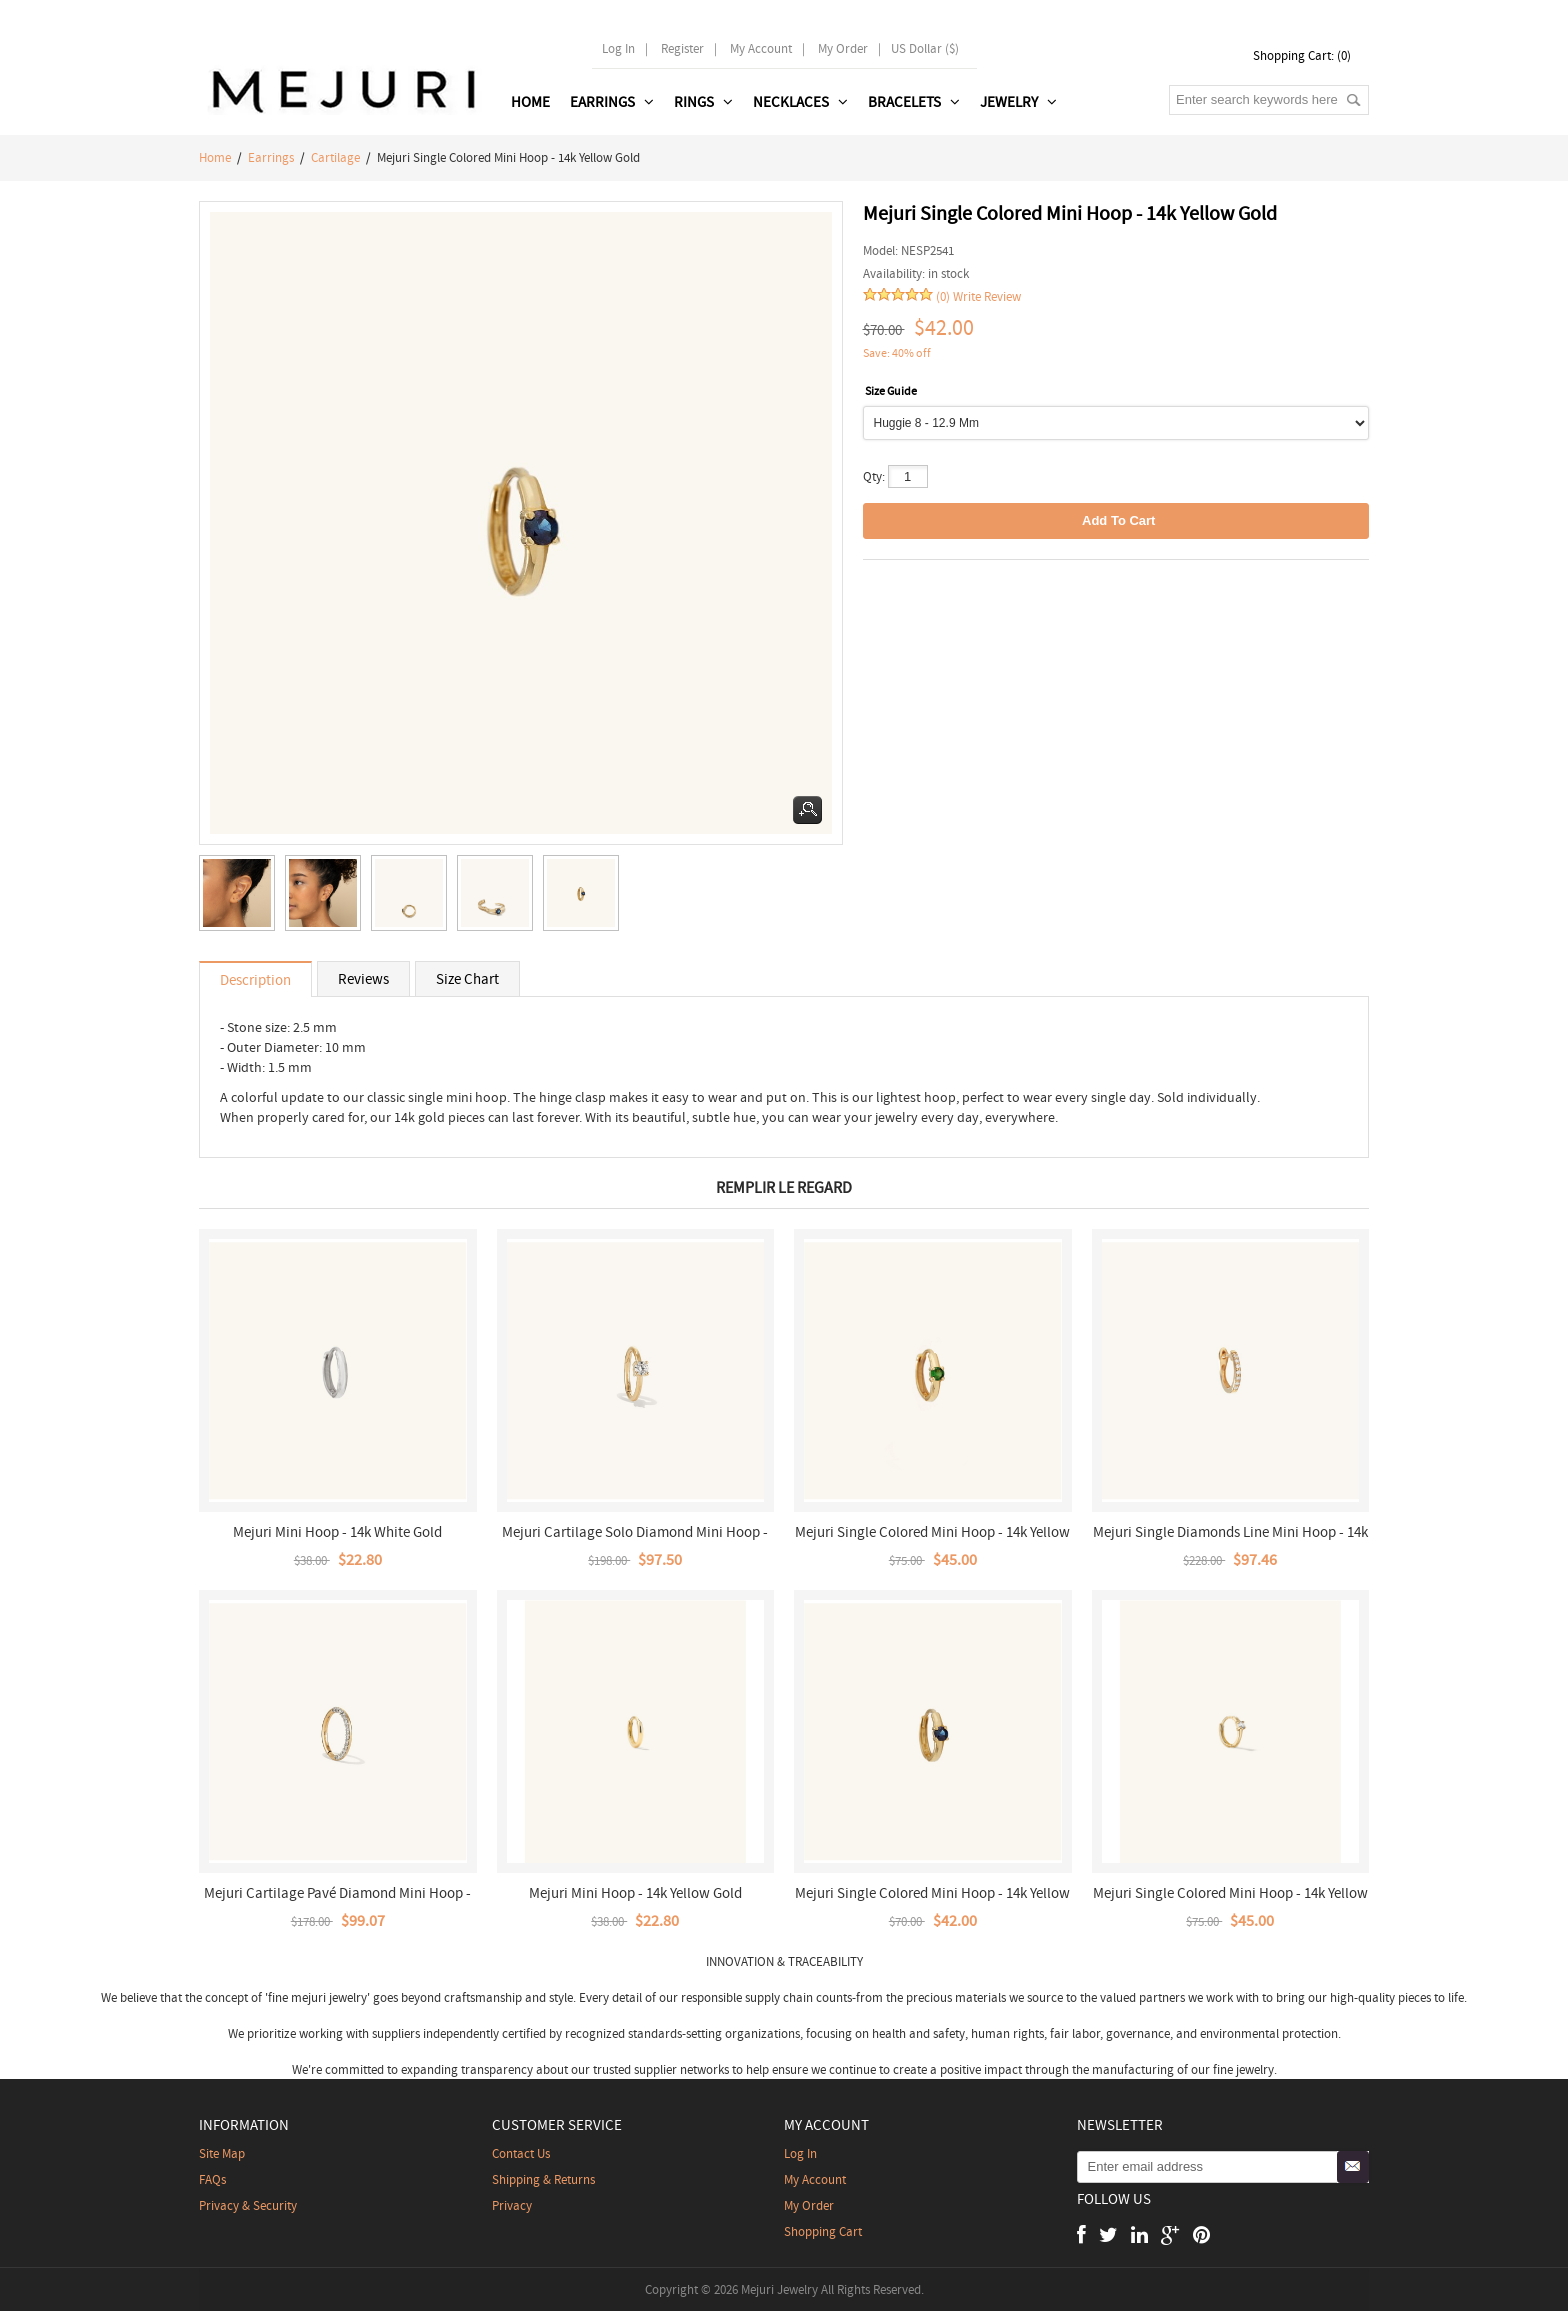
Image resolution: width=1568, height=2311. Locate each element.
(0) (943, 296)
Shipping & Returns (543, 2179)
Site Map (222, 2153)
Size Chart (467, 979)
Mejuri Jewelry (779, 2289)
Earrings (271, 157)
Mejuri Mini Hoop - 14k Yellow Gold (635, 1893)
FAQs (212, 2179)
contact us (521, 2153)
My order (843, 48)
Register (682, 48)
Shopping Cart (823, 2231)
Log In (618, 48)
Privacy (512, 2205)
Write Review (987, 296)
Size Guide (891, 391)
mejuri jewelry (329, 1997)
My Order (809, 2205)
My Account (761, 48)
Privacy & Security (248, 2205)
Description (255, 980)
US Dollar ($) (925, 48)
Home (530, 102)
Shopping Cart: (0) (1302, 55)
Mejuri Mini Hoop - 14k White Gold (337, 1532)
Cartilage (335, 157)
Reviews (363, 979)
